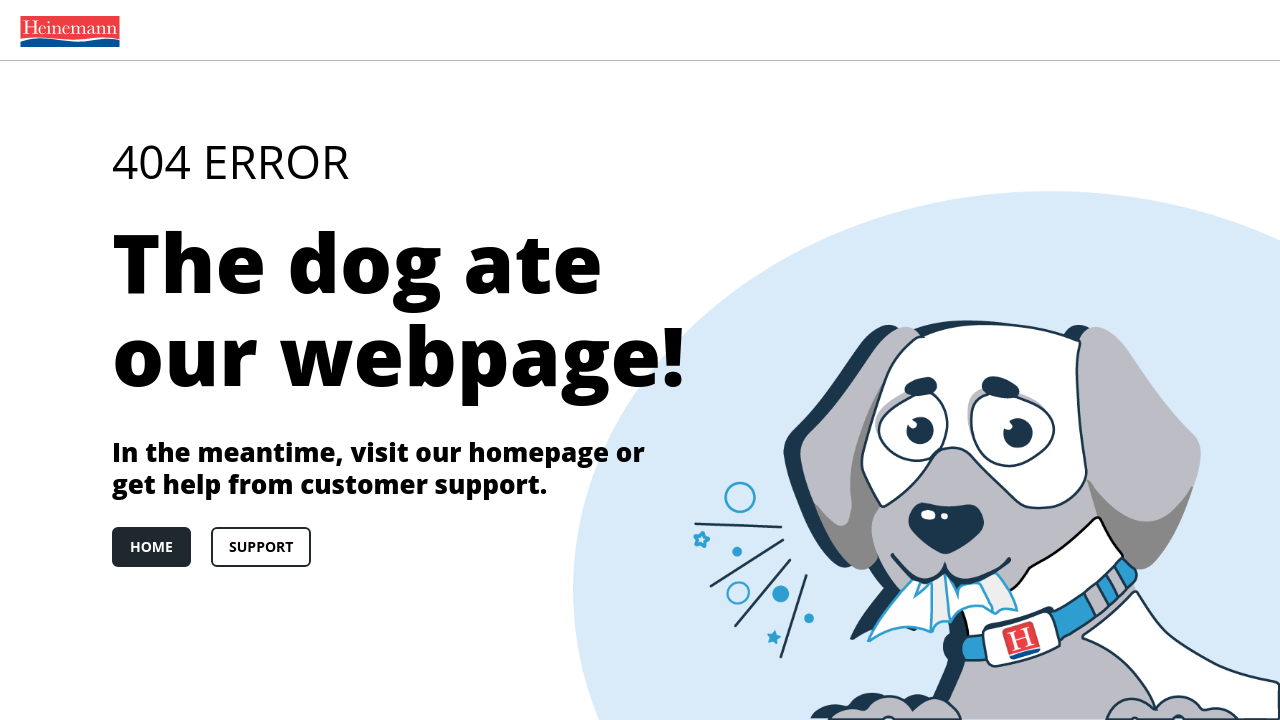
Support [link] (261, 546)
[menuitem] (66, 30)
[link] (66, 30)
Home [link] (151, 546)
